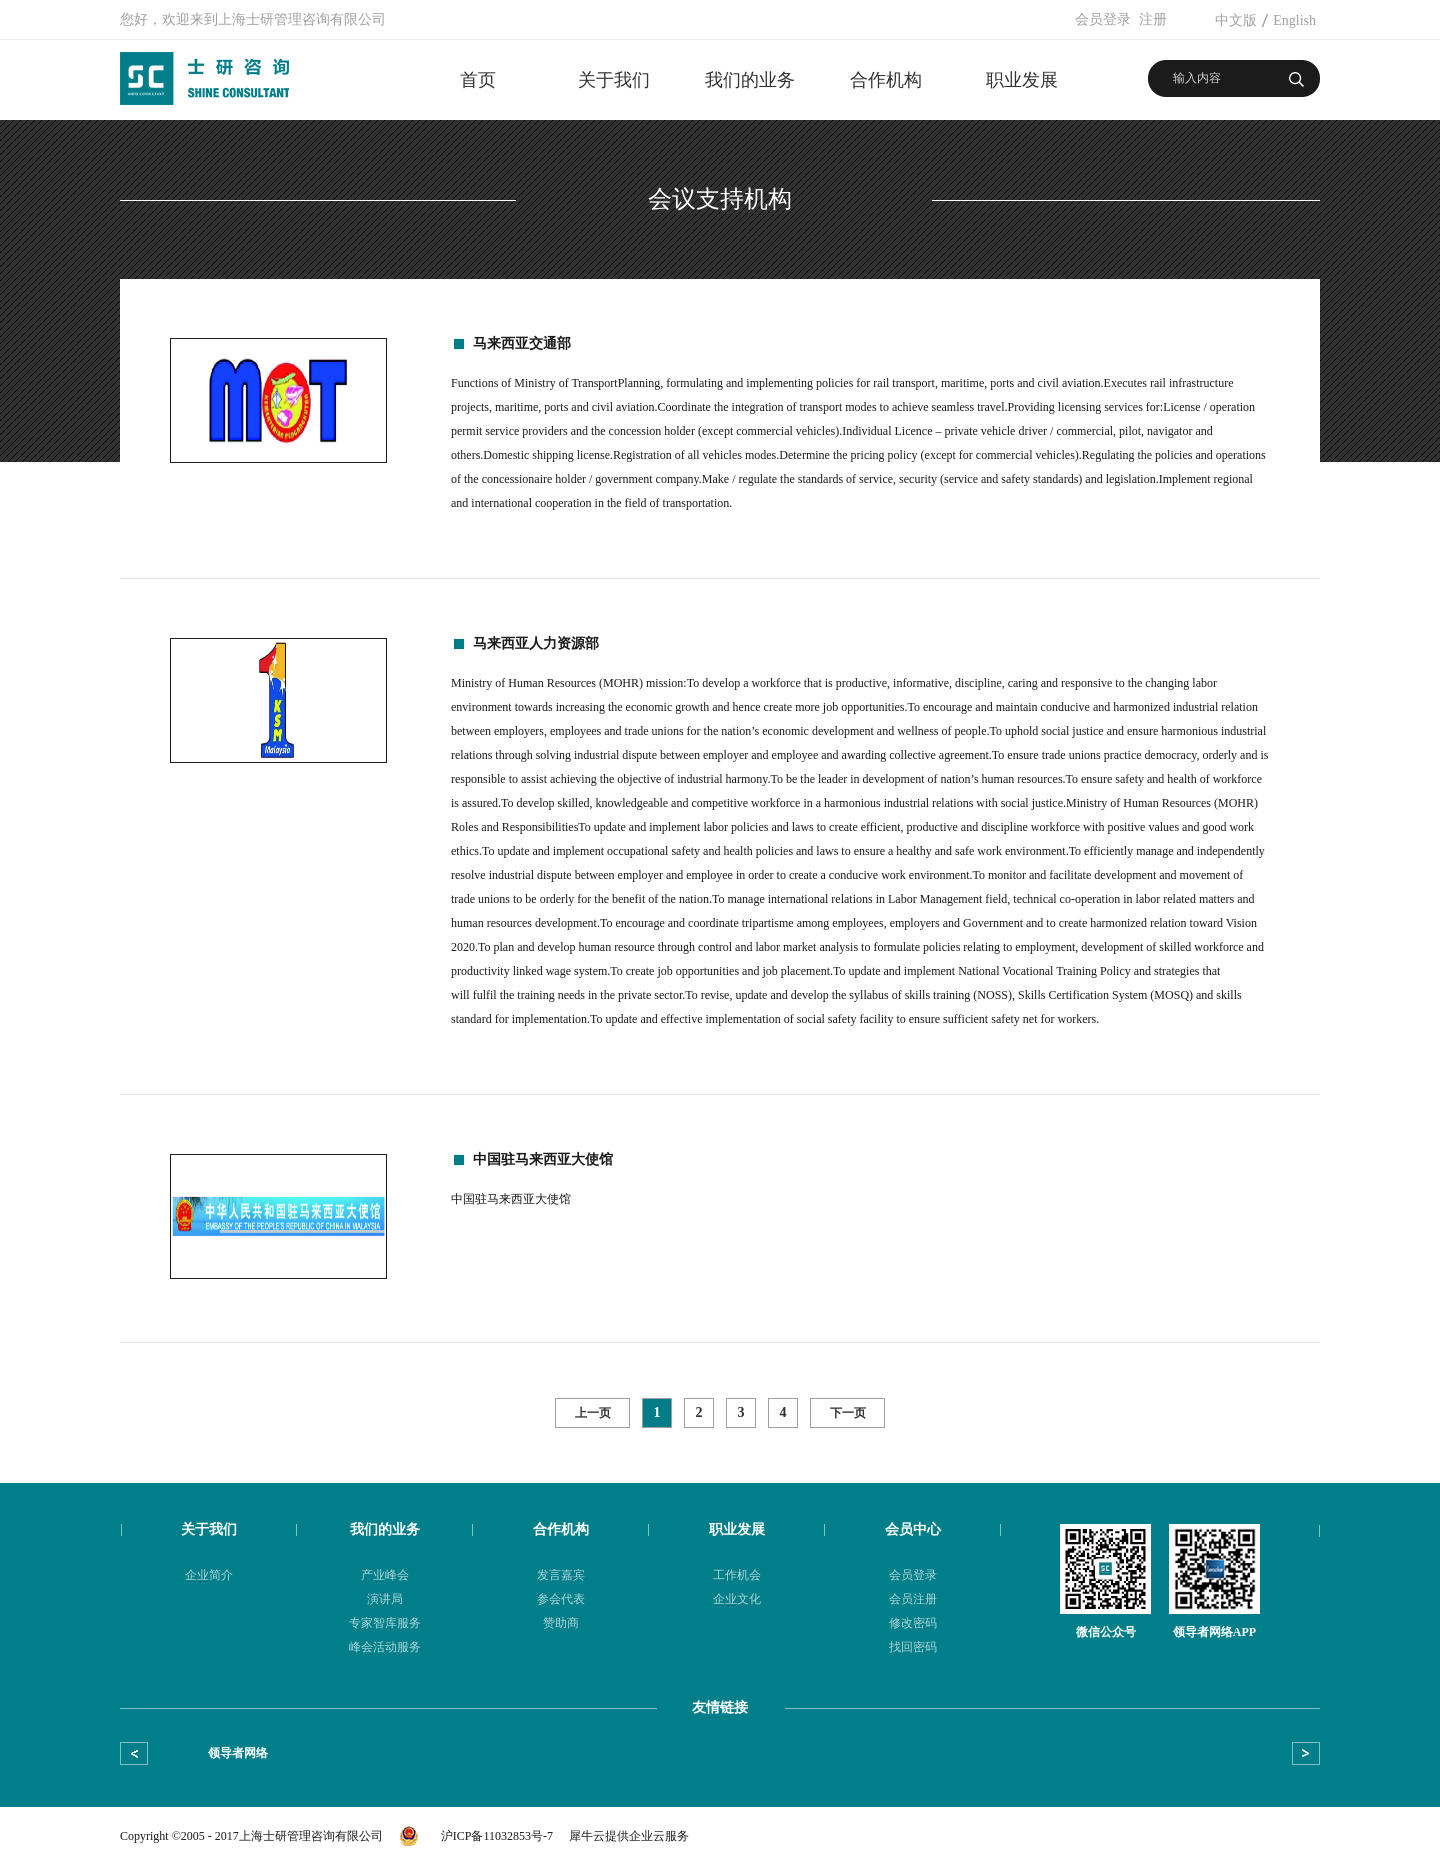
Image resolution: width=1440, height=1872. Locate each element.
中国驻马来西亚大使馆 (543, 1159)
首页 (478, 80)
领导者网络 (238, 1753)
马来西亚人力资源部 (536, 643)
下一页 (848, 1413)
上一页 (593, 1413)
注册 (1153, 19)
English (1294, 20)
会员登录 (1103, 19)
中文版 (1236, 20)
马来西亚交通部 (522, 343)
